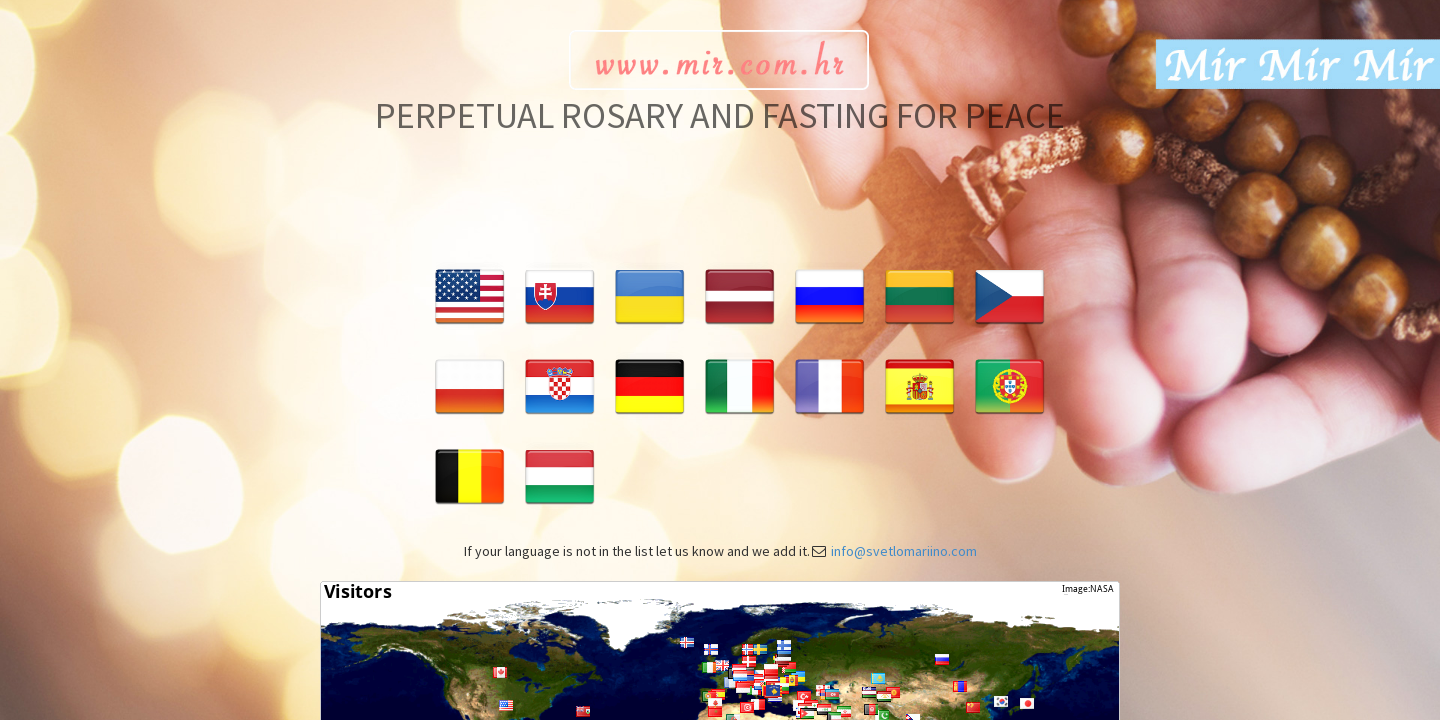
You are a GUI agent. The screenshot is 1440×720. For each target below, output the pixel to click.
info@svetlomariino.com (904, 551)
